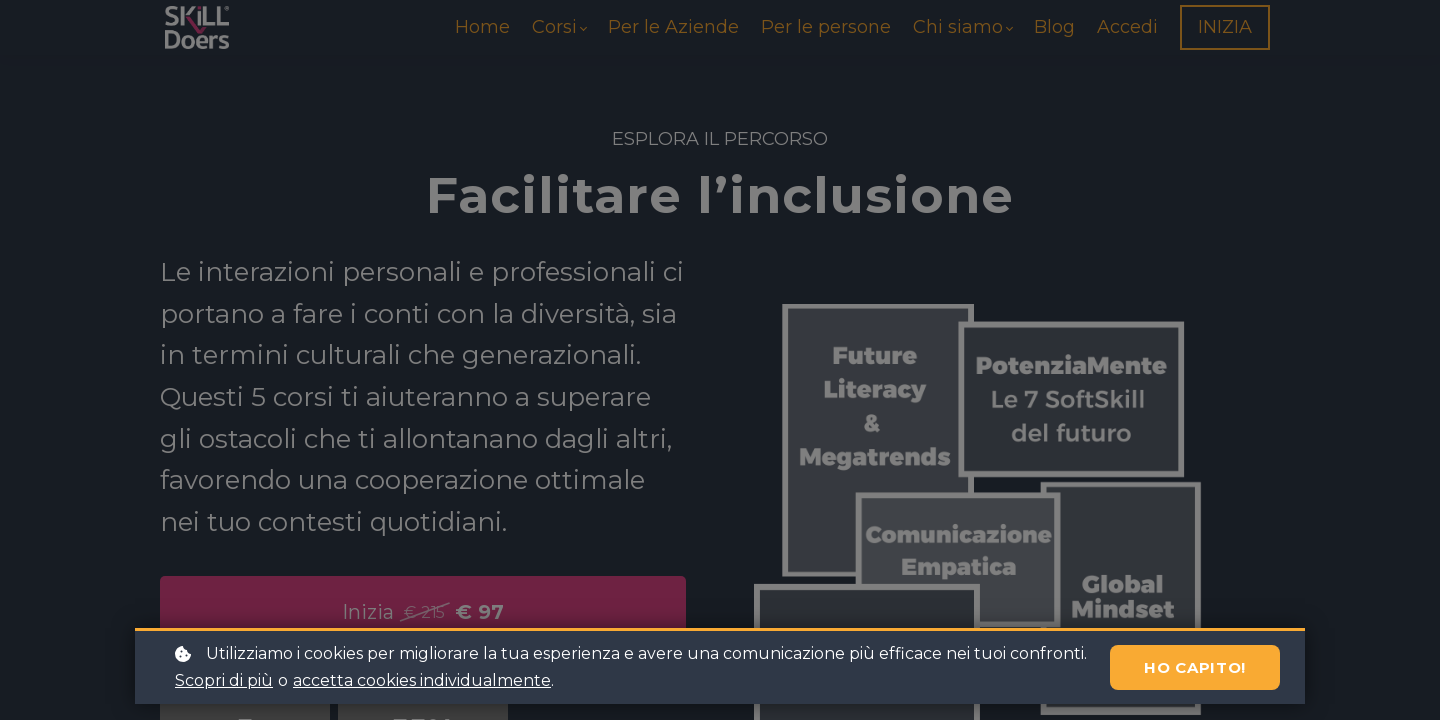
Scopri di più (224, 680)
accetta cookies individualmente (422, 680)
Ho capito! (1195, 667)
